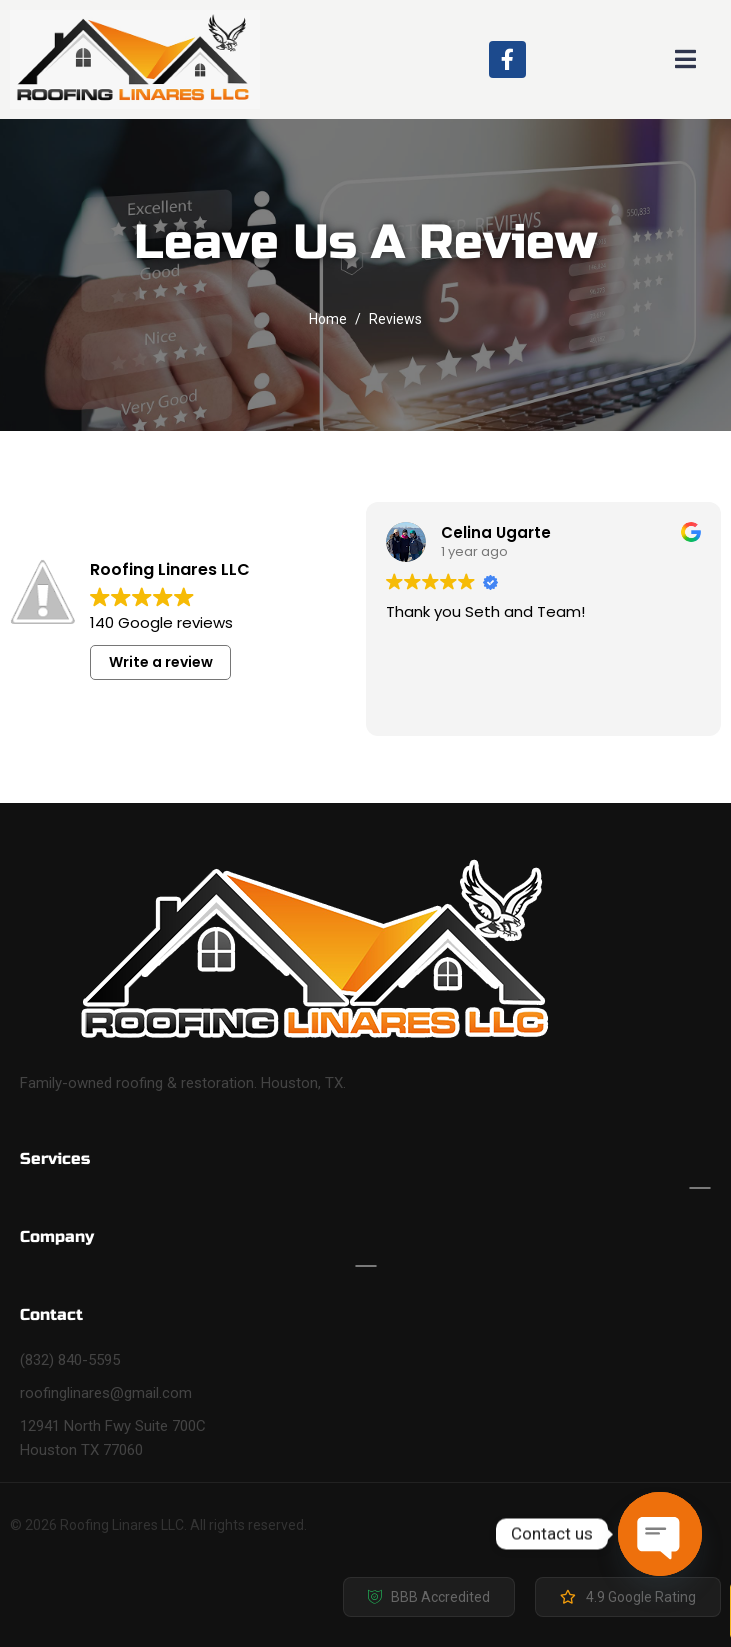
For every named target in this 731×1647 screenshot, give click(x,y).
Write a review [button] (161, 662)
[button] (429, 1597)
